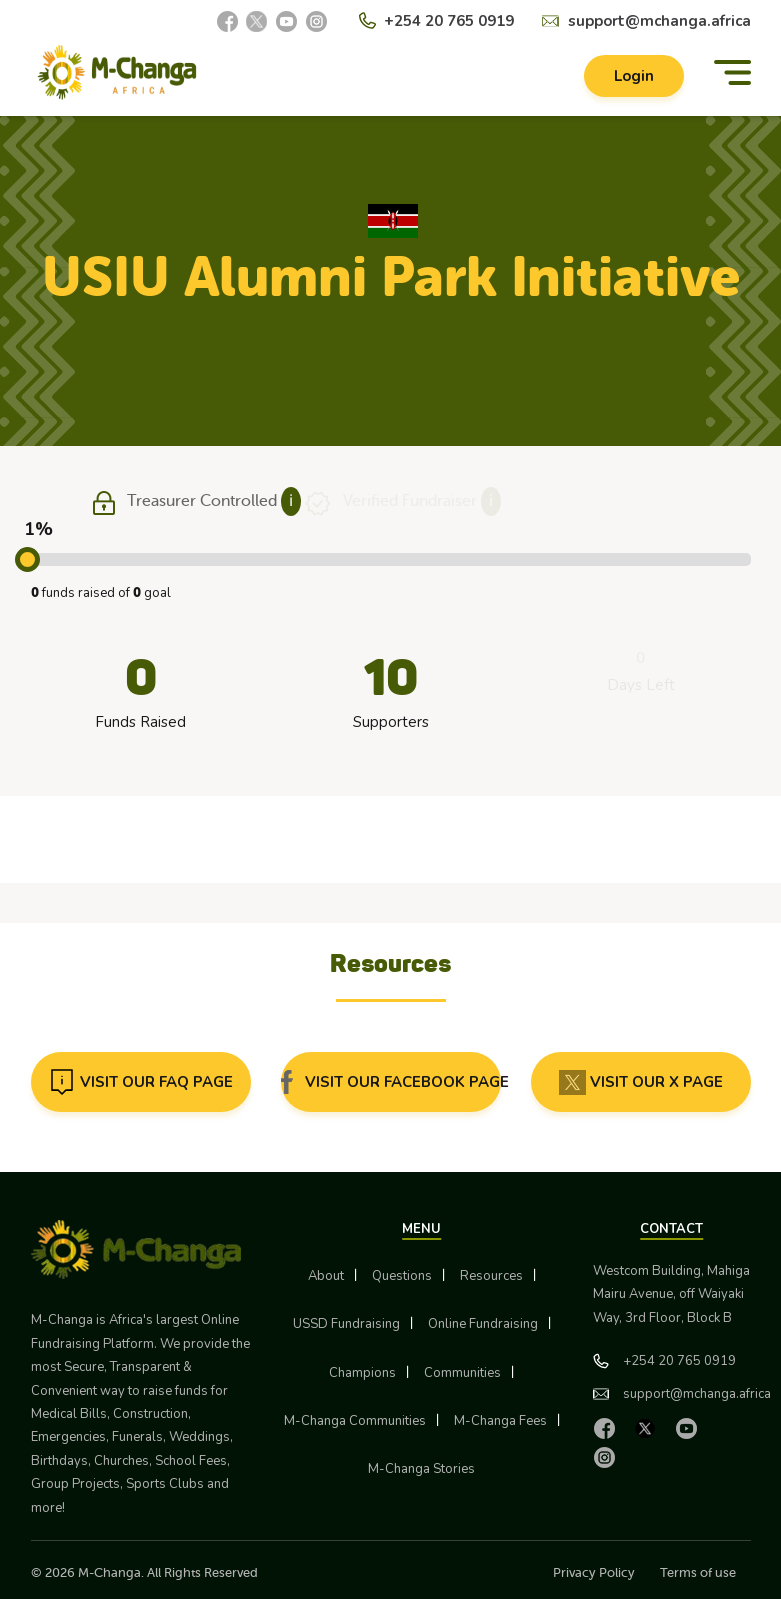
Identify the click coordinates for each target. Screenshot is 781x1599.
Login (634, 76)
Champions (362, 1373)
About (326, 1276)
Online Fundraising (483, 1324)
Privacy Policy (594, 1572)
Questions (402, 1276)
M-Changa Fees (500, 1421)
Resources (491, 1276)
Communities (462, 1373)
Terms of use (698, 1572)
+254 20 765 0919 (449, 21)
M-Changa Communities (355, 1421)
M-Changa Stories (421, 1469)
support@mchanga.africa (659, 21)
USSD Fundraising (346, 1324)
